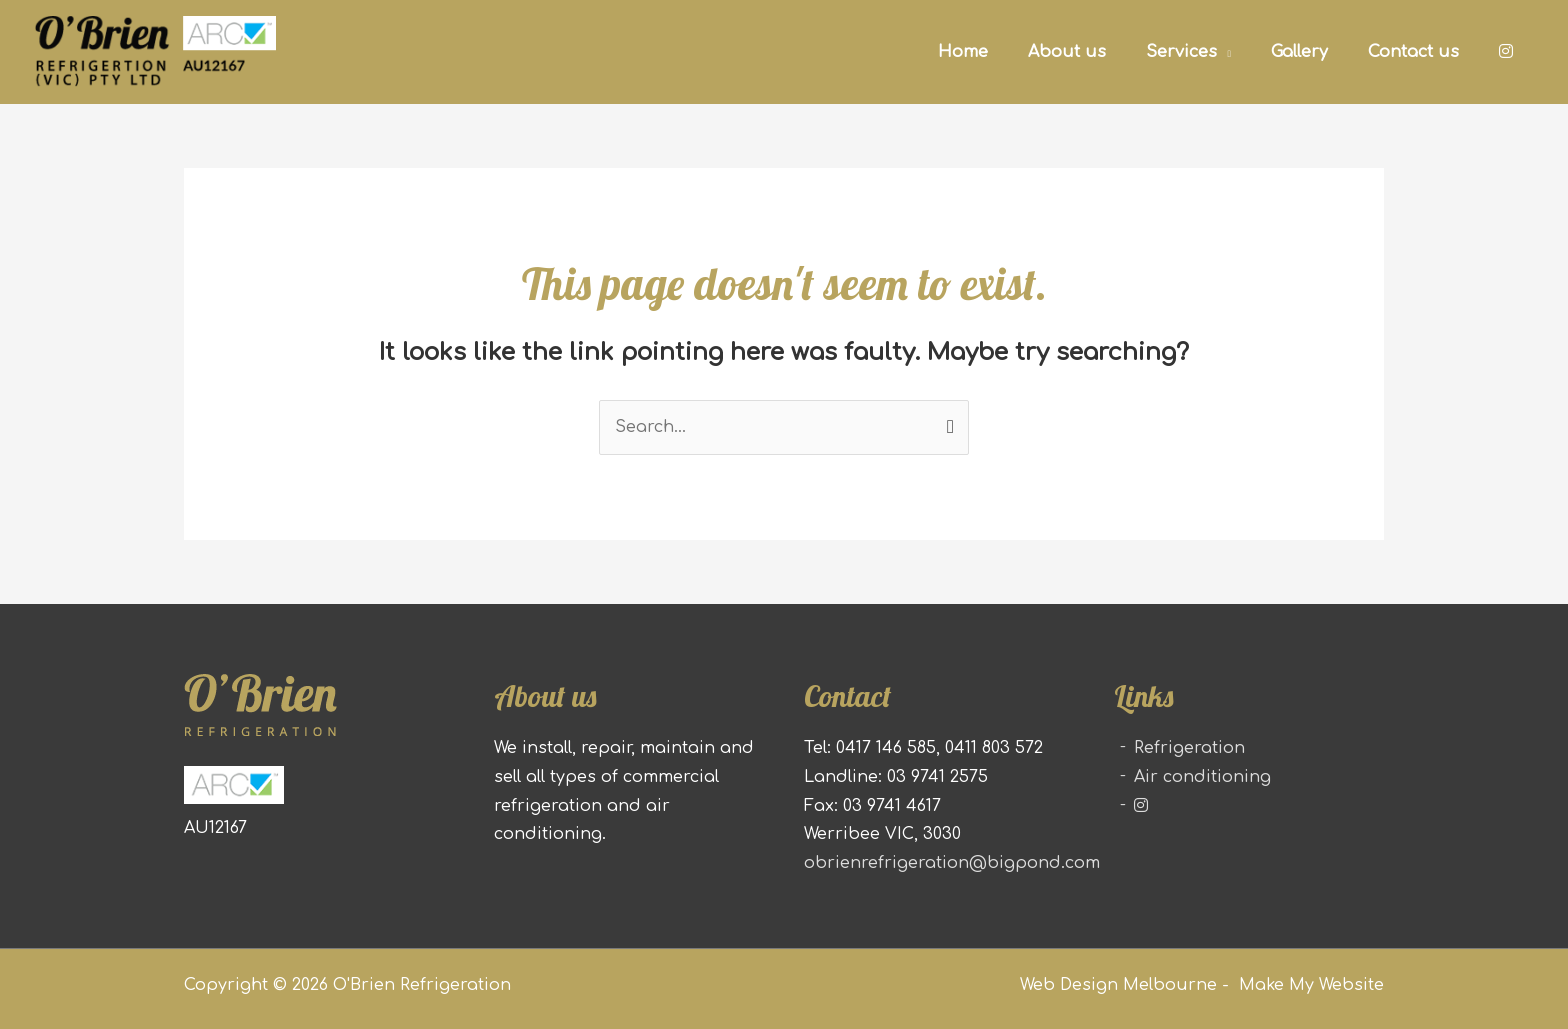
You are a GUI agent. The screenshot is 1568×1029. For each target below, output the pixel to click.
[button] (1188, 51)
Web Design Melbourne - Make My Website (1202, 985)
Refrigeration (1189, 748)
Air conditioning (1202, 777)
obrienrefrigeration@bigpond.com (952, 863)
